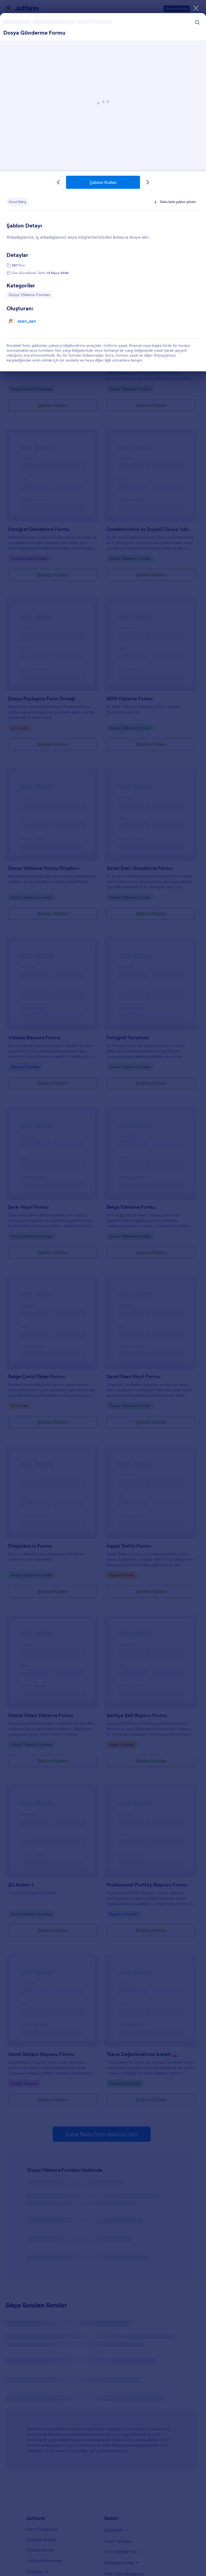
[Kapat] (196, 8)
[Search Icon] (197, 22)
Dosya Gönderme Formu (34, 32)
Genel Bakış (18, 202)
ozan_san (26, 321)
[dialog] (103, 1288)
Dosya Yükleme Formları (29, 294)
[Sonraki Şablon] (147, 182)
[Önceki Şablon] (58, 182)
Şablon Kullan (103, 182)
